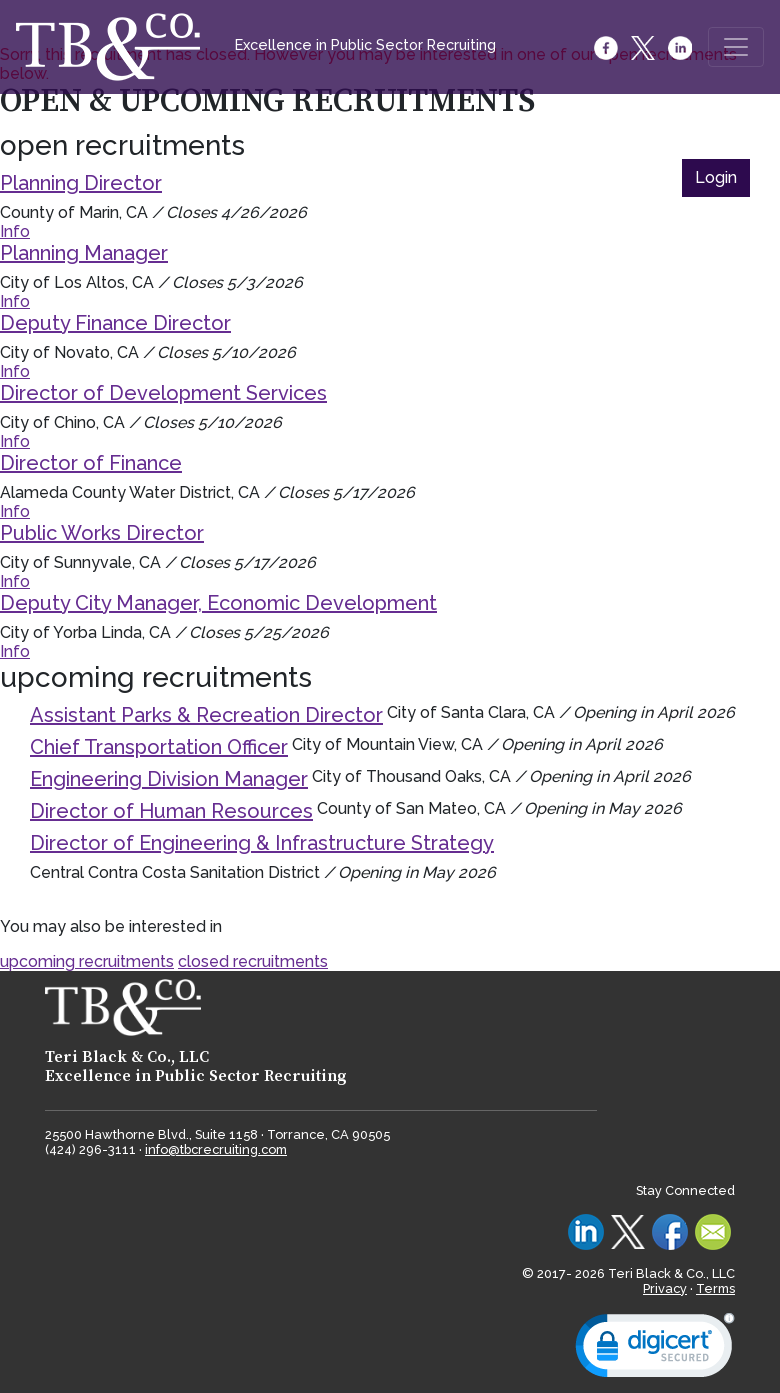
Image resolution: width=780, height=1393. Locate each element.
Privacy (665, 1288)
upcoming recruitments (87, 961)
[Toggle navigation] (736, 47)
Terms (715, 1288)
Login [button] (716, 177)
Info (15, 231)
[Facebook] (607, 48)
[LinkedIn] (681, 48)
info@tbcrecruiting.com (216, 1149)
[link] (655, 1350)
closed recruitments (253, 961)
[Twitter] (644, 48)
